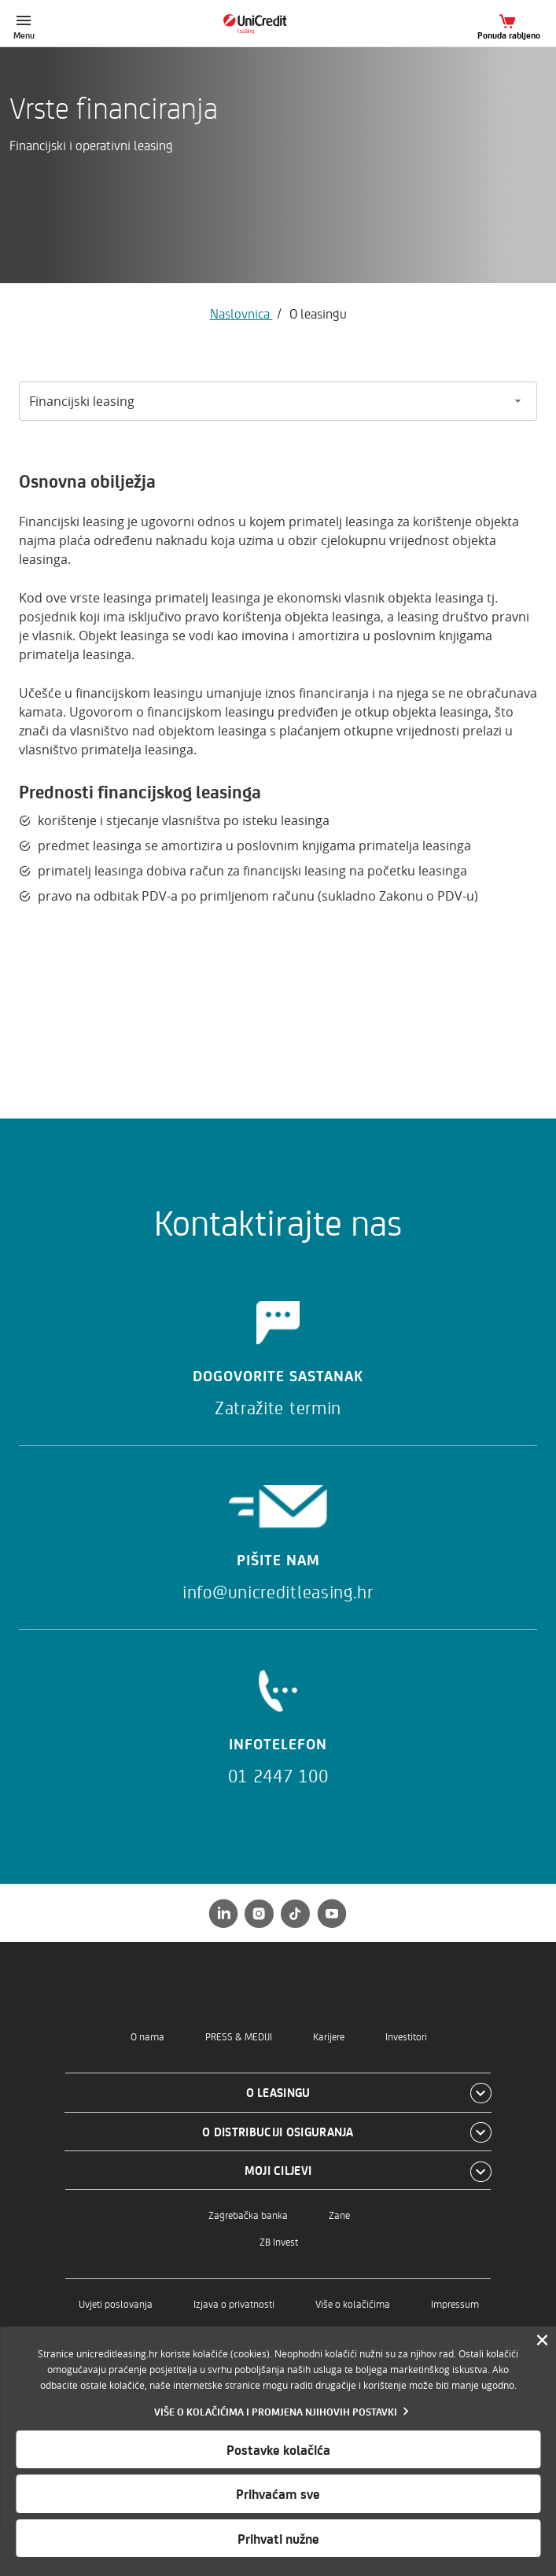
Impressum (455, 2303)
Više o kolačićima (352, 2303)
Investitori (406, 2036)
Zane (339, 2214)
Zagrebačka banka (248, 2214)
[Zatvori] (542, 2341)
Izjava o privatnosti (233, 2303)
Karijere (328, 2036)
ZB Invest (279, 2241)
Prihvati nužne (278, 2538)
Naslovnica (241, 313)
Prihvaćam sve (278, 2493)
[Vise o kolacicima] (278, 2411)
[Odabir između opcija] (278, 401)
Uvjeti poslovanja (116, 2303)
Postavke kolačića (278, 2449)
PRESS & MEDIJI (238, 2036)
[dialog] (278, 2451)
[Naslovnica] (278, 23)
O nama (147, 2036)
